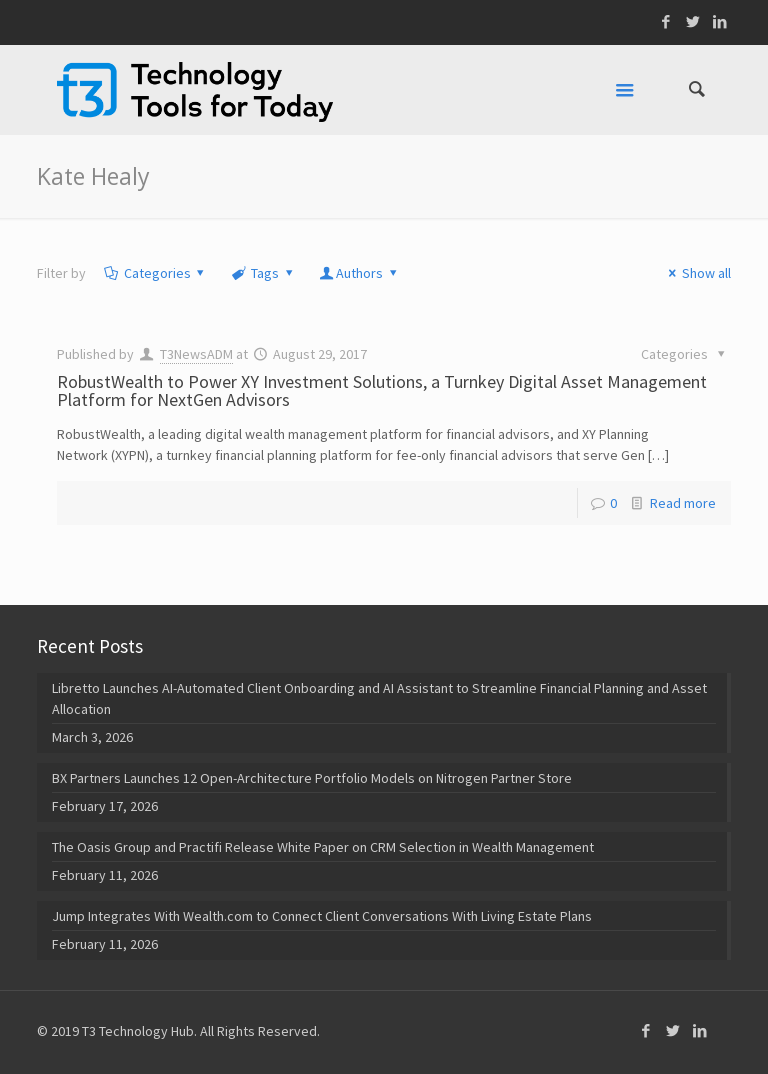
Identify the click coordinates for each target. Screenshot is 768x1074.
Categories (155, 273)
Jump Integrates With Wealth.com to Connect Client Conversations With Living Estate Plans (322, 916)
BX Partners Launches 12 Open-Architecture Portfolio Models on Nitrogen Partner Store (312, 778)
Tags (263, 273)
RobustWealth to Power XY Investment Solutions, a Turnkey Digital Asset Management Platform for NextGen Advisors (382, 390)
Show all (696, 273)
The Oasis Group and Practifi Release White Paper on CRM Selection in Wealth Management (323, 847)
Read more (683, 503)
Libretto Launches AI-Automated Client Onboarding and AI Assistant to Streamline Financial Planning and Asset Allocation (379, 698)
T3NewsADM (196, 354)
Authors (359, 273)
